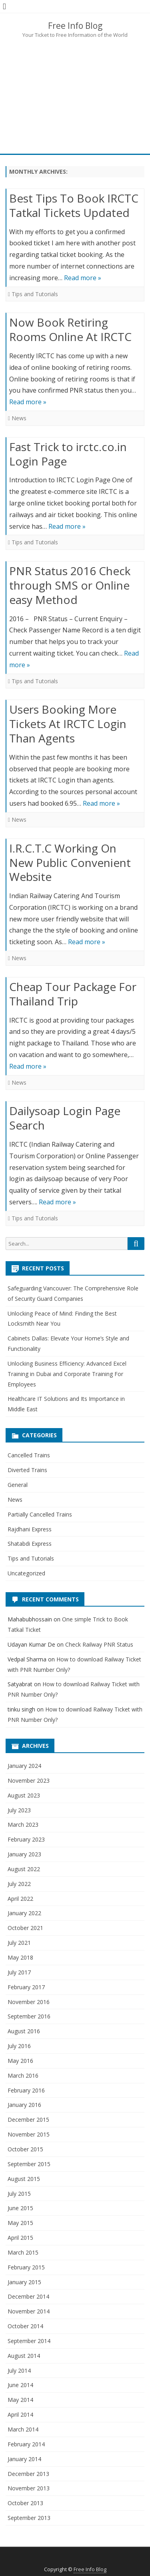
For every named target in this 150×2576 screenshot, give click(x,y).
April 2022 (20, 1898)
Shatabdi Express (30, 1543)
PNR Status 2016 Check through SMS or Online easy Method (69, 585)
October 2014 (25, 2326)
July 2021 (19, 1942)
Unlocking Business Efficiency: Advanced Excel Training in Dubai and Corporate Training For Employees (67, 1374)
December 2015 (28, 2119)
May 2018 (20, 1957)
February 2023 (26, 1839)
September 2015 (29, 2164)
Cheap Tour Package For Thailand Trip (72, 994)
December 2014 (28, 2296)
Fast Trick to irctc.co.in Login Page (68, 454)
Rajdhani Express (30, 1529)
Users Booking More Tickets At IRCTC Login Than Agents (67, 724)
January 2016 (24, 2105)
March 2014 (23, 2429)
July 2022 (19, 1884)
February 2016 (26, 2090)
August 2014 (24, 2355)
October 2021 (25, 1928)
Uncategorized (26, 1573)
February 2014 (26, 2444)
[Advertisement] (75, 95)
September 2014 (29, 2341)
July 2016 (19, 2046)
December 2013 (28, 2474)
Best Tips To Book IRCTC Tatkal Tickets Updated (73, 205)
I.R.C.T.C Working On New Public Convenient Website (70, 863)
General (18, 1485)
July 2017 (19, 1972)
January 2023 (24, 1854)
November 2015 (29, 2134)
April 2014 (20, 2414)
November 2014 (29, 2311)
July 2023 (19, 1810)
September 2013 (29, 2518)
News (19, 418)
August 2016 (24, 2031)
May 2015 (20, 2223)
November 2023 (29, 1780)
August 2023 (24, 1795)
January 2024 (24, 1765)
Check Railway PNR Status (99, 1644)
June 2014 (20, 2385)
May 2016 (20, 2060)
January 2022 (24, 1913)
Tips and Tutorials (35, 294)
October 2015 (25, 2149)
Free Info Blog (75, 26)
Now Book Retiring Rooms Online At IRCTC (70, 329)
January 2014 (24, 2459)
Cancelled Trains (29, 1455)
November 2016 (29, 2002)
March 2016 (23, 2075)
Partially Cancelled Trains (40, 1514)
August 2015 (24, 2179)
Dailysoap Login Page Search (64, 1118)
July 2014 (19, 2370)
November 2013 (29, 2488)
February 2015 (26, 2267)
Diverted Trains (27, 1470)
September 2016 (29, 2016)
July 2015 (19, 2193)
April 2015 (20, 2237)
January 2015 (24, 2282)
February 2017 (26, 1987)
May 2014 (20, 2399)
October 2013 (25, 2503)
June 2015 (20, 2208)
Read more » (82, 277)
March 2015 (23, 2252)
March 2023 (23, 1824)
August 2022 (24, 1869)
